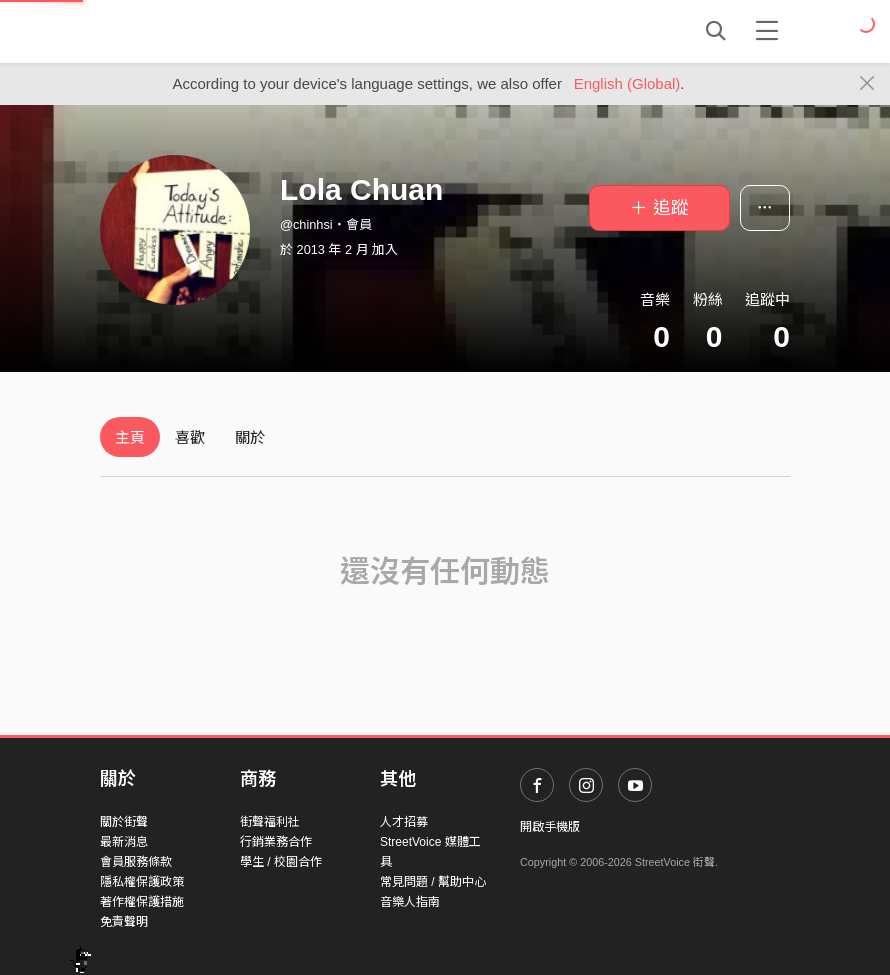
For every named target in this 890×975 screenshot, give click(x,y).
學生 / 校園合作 (281, 862)
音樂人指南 (410, 902)
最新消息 (124, 842)
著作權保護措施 (142, 902)
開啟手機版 (550, 827)
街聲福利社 (270, 822)
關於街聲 (124, 822)
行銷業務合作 (276, 842)
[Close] (867, 84)
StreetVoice (182, 31)
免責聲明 (124, 922)
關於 (250, 437)
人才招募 (404, 822)
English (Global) (627, 83)
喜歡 (190, 437)
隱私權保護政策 (142, 882)
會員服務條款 (136, 862)
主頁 (130, 437)
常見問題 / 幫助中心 (433, 882)
